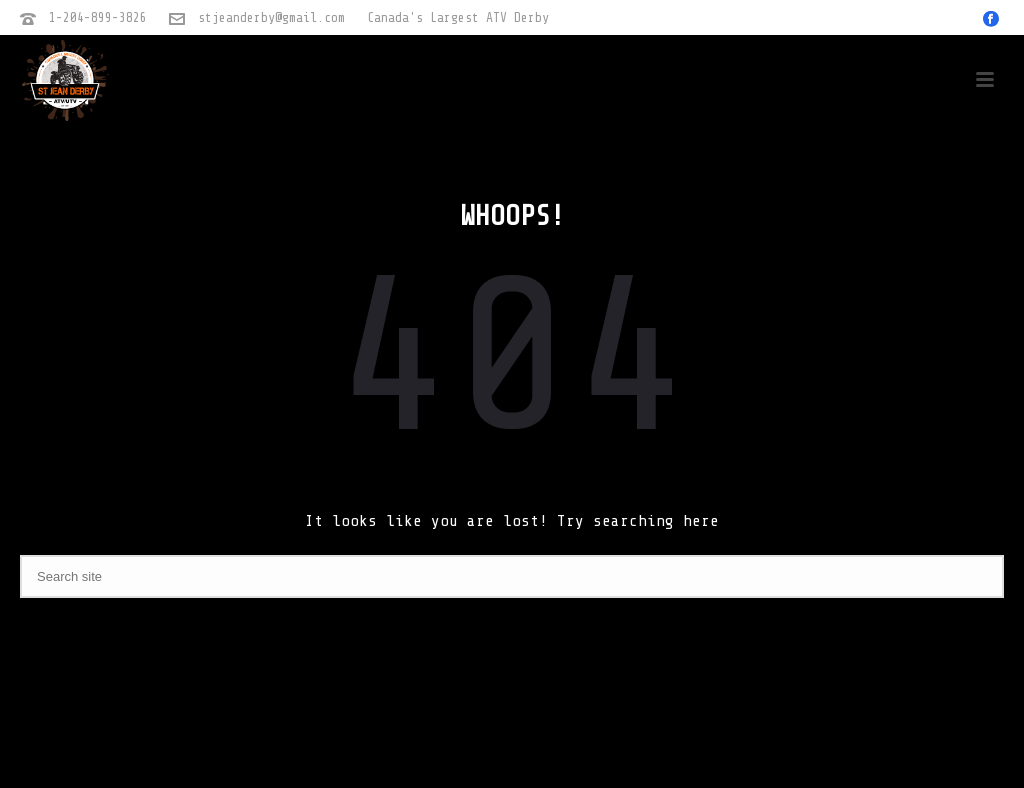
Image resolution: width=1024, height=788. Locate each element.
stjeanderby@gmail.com (271, 17)
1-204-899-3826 (98, 17)
